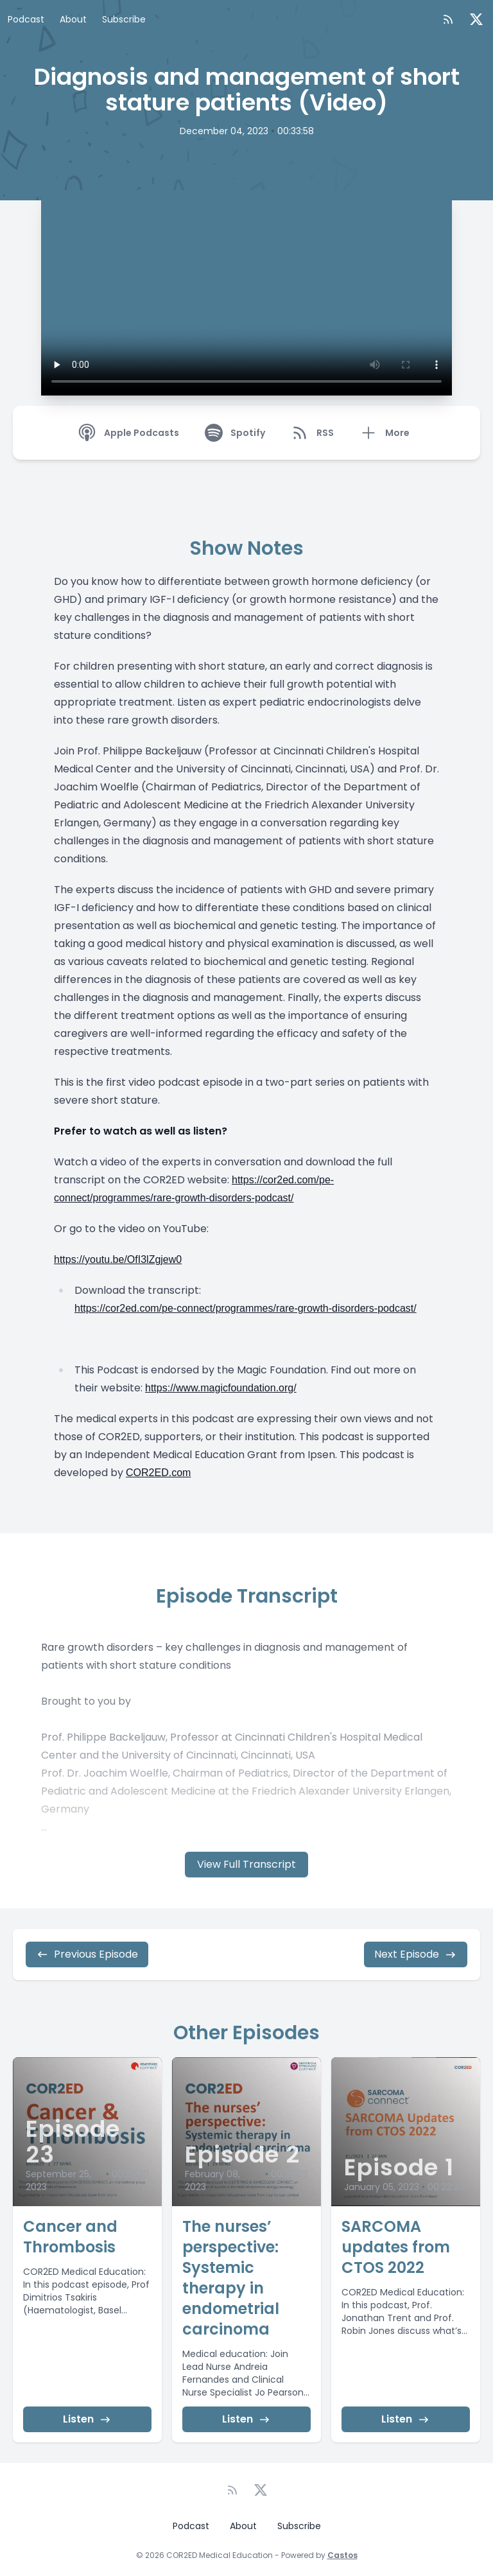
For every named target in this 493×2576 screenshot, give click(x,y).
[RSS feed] (448, 19)
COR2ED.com (158, 1472)
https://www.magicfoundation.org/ (221, 1387)
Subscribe (124, 19)
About (73, 19)
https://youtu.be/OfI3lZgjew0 (118, 1259)
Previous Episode (87, 1954)
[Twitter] (476, 19)
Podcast (26, 19)
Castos (342, 2555)
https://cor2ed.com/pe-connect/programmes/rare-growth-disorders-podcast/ (245, 1308)
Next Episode (415, 1954)
